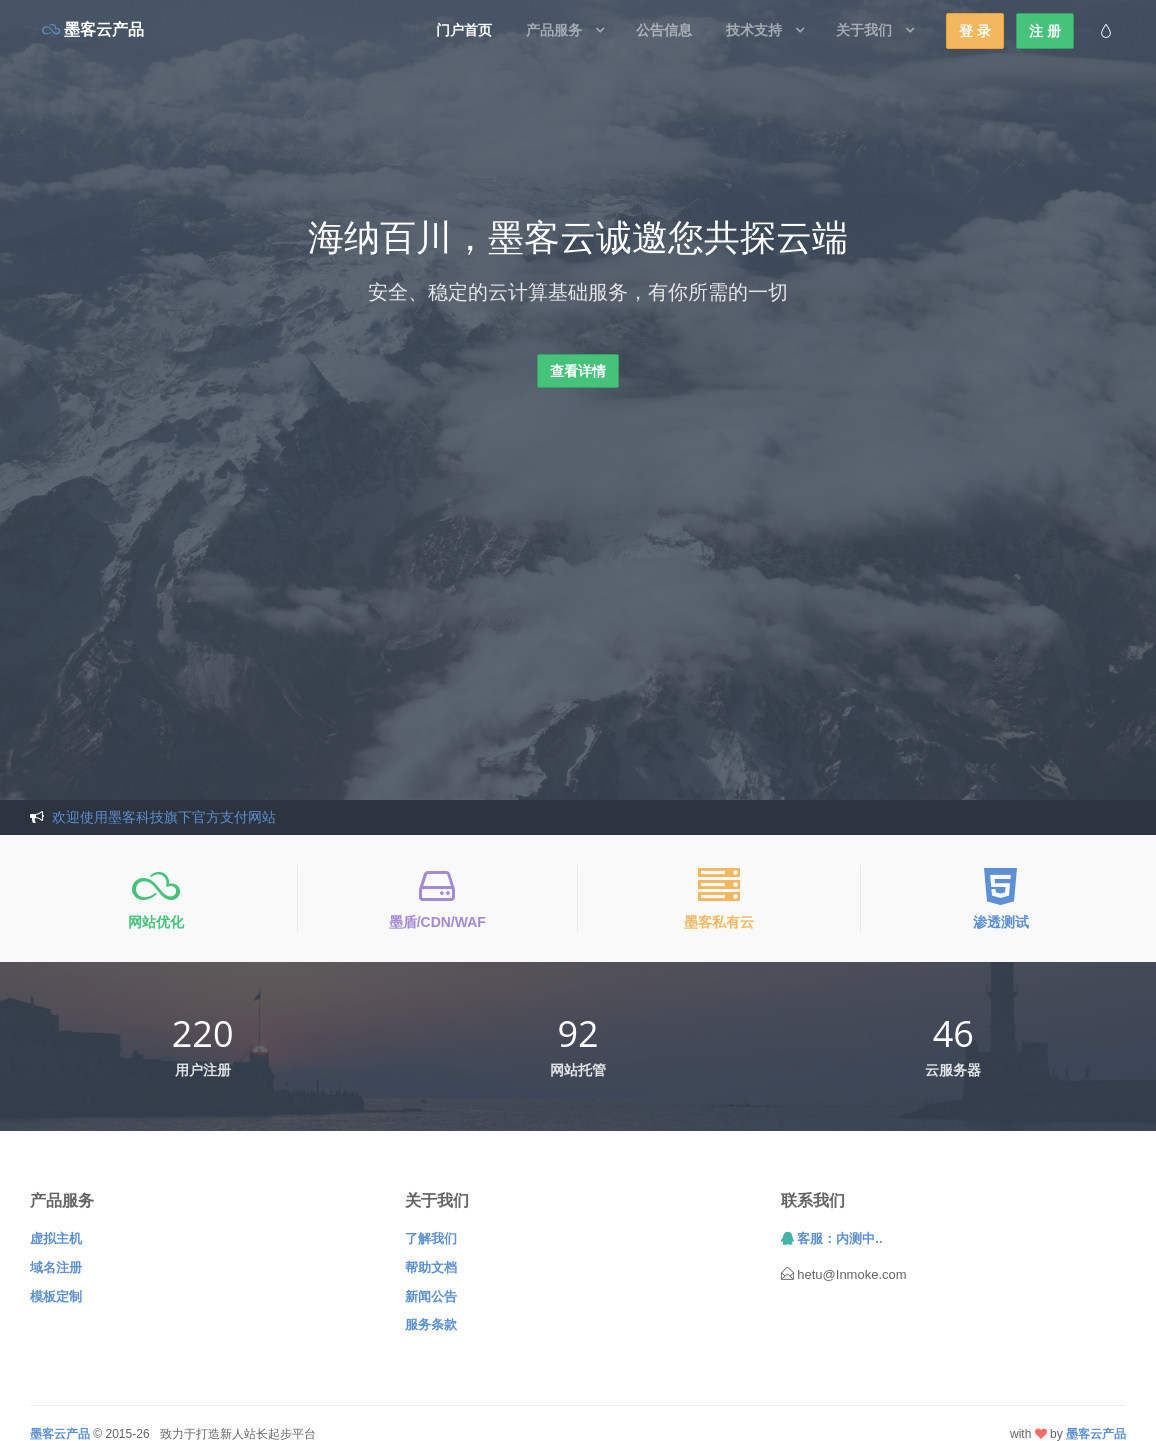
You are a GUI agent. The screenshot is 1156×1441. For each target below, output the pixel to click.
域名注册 (56, 1267)
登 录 (975, 31)
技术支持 (754, 30)
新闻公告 (431, 1296)
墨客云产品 (1096, 1434)
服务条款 (431, 1324)
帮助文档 (431, 1267)
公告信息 (664, 30)
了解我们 (431, 1238)
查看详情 (578, 371)
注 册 (1045, 31)
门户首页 (464, 30)
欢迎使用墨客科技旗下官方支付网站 (164, 817)
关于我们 (864, 30)
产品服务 (554, 30)
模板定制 (56, 1296)
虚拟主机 (56, 1238)
